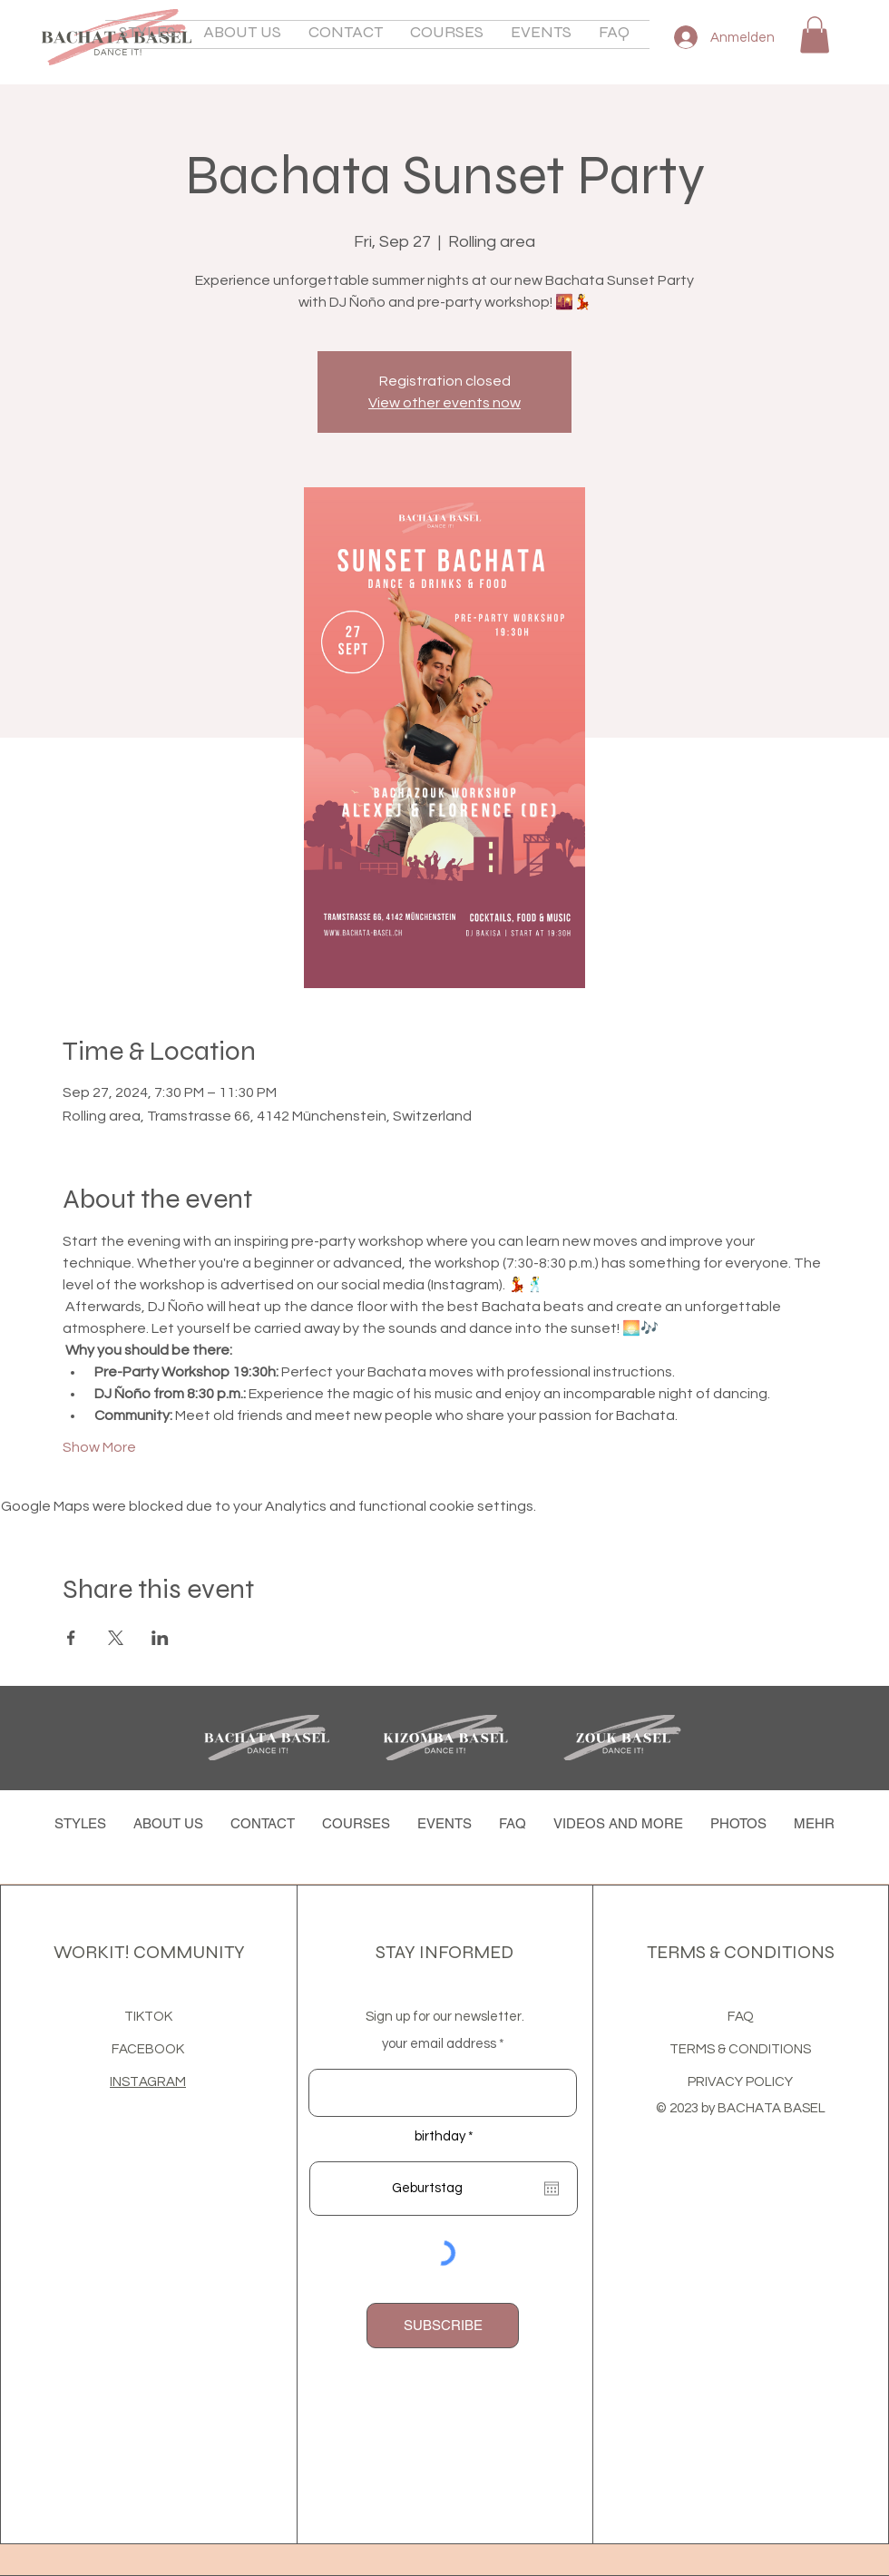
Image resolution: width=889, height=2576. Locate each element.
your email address (439, 2044)
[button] (242, 34)
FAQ (741, 2016)
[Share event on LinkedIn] (160, 1638)
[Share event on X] (115, 1638)
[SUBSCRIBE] (442, 2325)
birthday (448, 2136)
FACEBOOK (148, 2049)
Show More (99, 1447)
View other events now (444, 403)
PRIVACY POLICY (740, 2082)
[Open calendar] (551, 2188)
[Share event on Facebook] (71, 1638)
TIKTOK (148, 2016)
